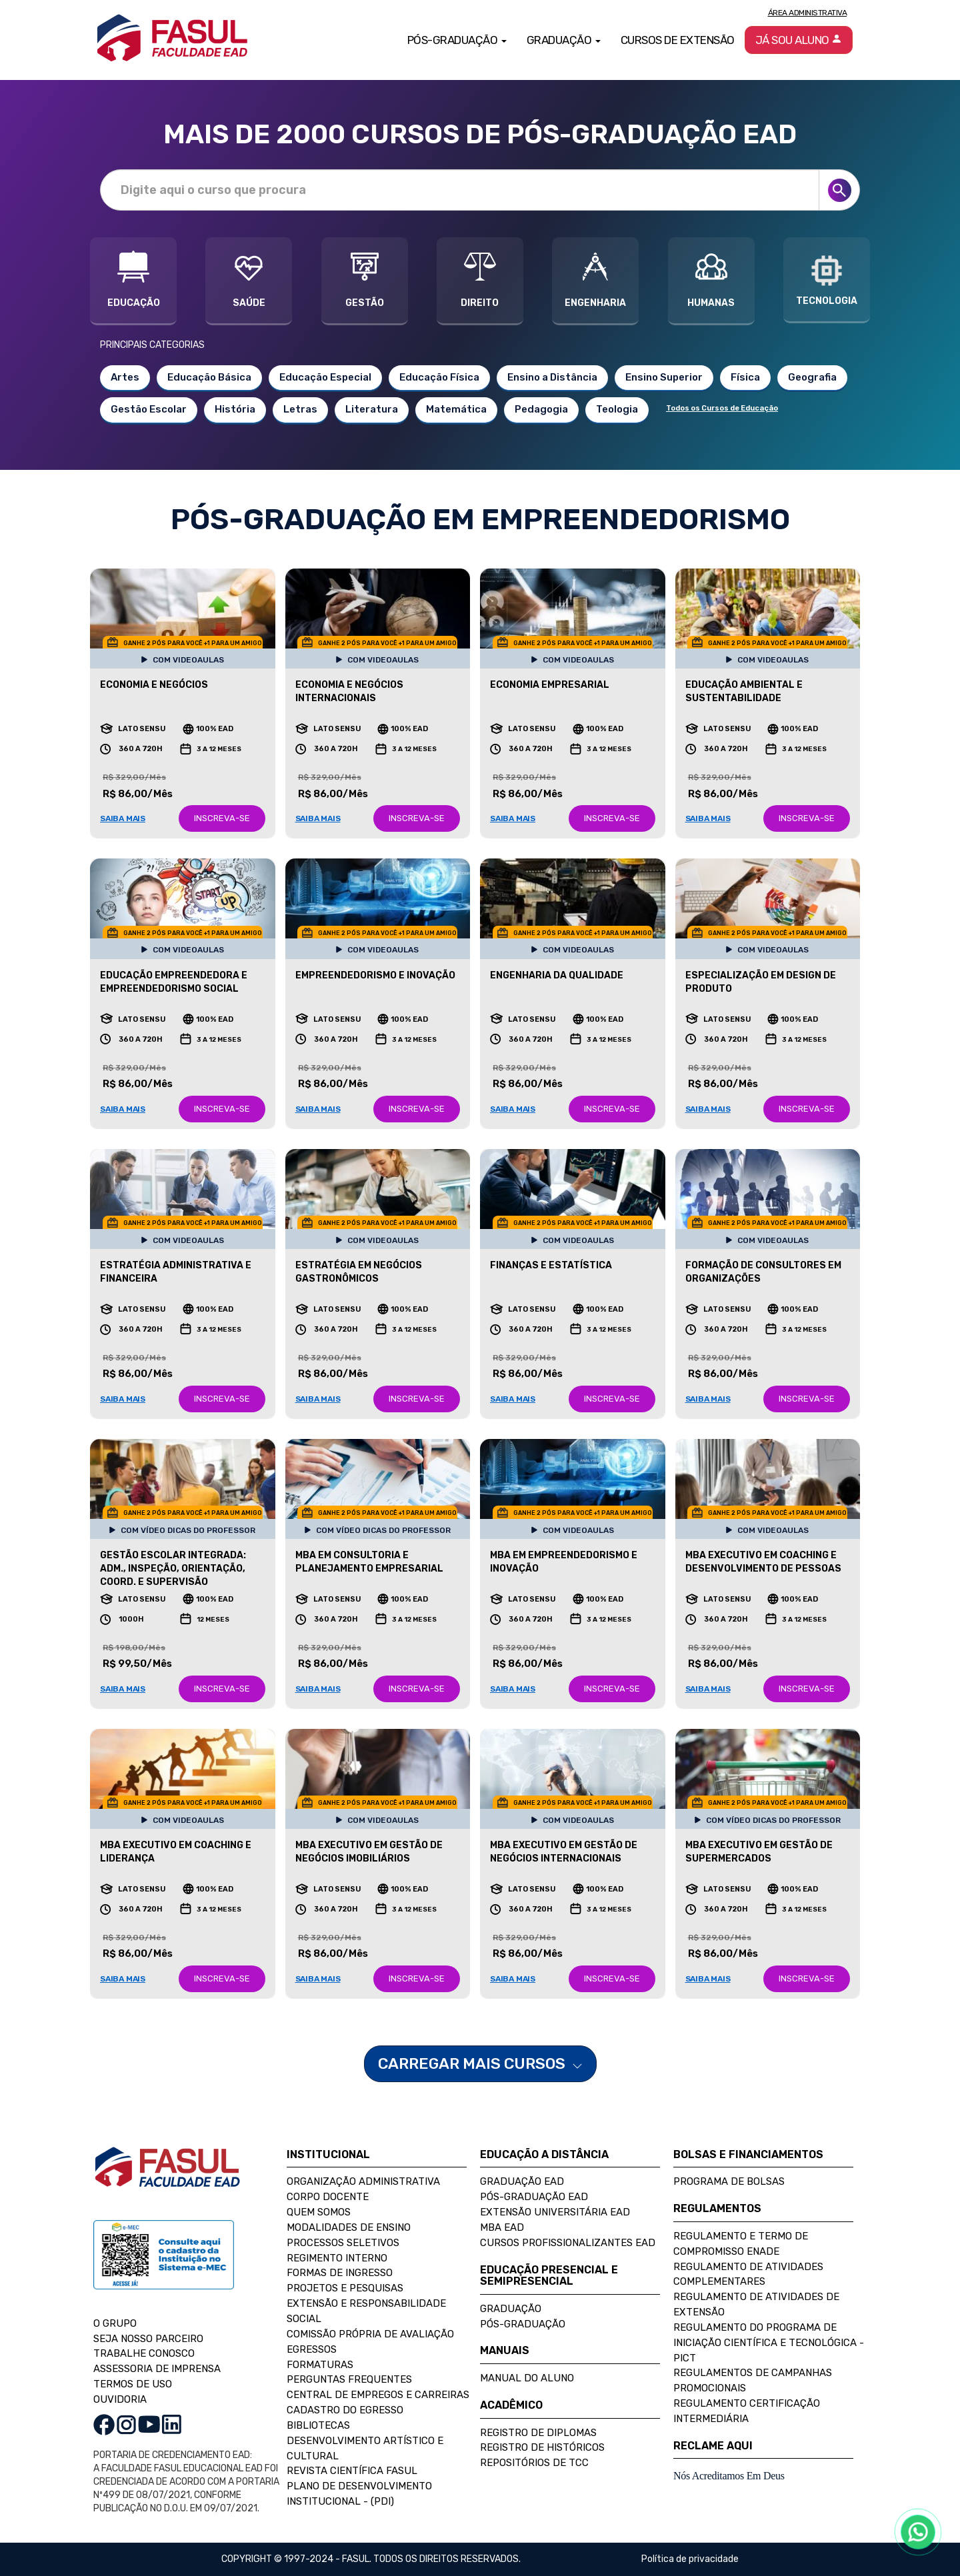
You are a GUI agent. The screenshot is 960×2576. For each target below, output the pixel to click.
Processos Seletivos (343, 2243)
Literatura (371, 409)
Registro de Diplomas (538, 2433)
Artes (125, 377)
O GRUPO (115, 2323)
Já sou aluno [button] (799, 40)
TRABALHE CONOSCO (144, 2353)
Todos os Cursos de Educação (722, 408)
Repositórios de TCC (534, 2463)
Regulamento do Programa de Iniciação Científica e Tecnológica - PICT (768, 2342)
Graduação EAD (522, 2181)
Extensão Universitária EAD (555, 2212)
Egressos (312, 2349)
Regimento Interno (337, 2258)
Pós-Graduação (522, 2324)
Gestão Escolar (149, 409)
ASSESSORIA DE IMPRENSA (157, 2369)
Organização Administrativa (363, 2181)
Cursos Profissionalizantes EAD (567, 2243)
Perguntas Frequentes (349, 2379)
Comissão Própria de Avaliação (370, 2334)
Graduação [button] (564, 40)
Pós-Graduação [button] (457, 40)
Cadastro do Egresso (345, 2410)
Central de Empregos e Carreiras (378, 2395)
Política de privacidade (690, 2559)
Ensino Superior (664, 377)
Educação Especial (325, 377)
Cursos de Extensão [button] (678, 40)
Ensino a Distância (552, 377)
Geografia (812, 377)
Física (745, 377)
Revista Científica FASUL (352, 2471)
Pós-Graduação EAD (534, 2197)
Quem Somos (319, 2212)
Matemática (456, 409)
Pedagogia (541, 409)
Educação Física (439, 377)
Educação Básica (209, 377)
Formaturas (320, 2365)
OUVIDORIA (120, 2399)
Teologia (617, 409)
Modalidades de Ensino (349, 2227)
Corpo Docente (328, 2197)
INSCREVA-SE (222, 818)
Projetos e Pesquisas (345, 2288)
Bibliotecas (318, 2425)
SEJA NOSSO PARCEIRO (148, 2339)
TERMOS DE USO (132, 2384)
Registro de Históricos (542, 2447)
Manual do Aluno (527, 2378)
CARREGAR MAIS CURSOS (480, 2063)
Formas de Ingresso (340, 2273)
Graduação (510, 2309)
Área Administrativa (807, 12)
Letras (300, 409)
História (235, 409)
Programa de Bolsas (729, 2181)
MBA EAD (502, 2227)
